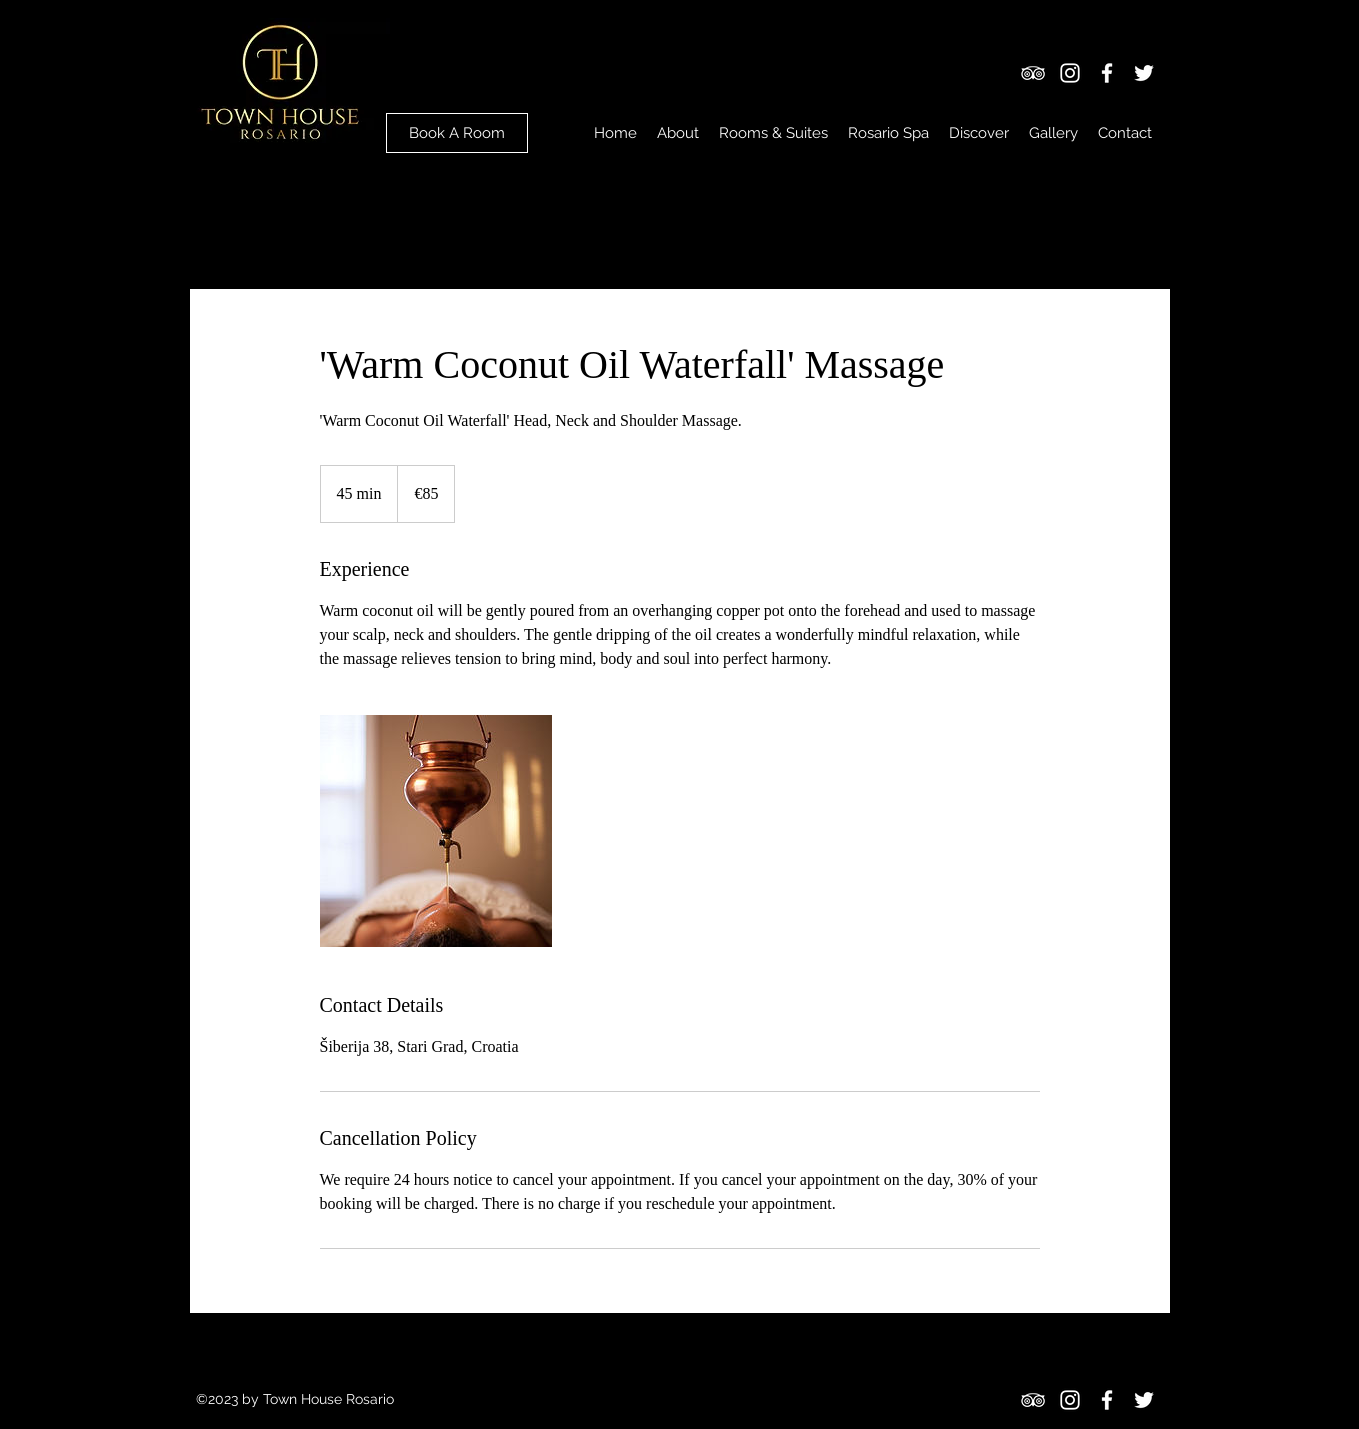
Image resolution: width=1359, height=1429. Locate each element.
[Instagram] (1070, 73)
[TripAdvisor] (1033, 73)
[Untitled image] (436, 831)
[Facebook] (1107, 73)
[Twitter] (1144, 73)
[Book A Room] (457, 133)
